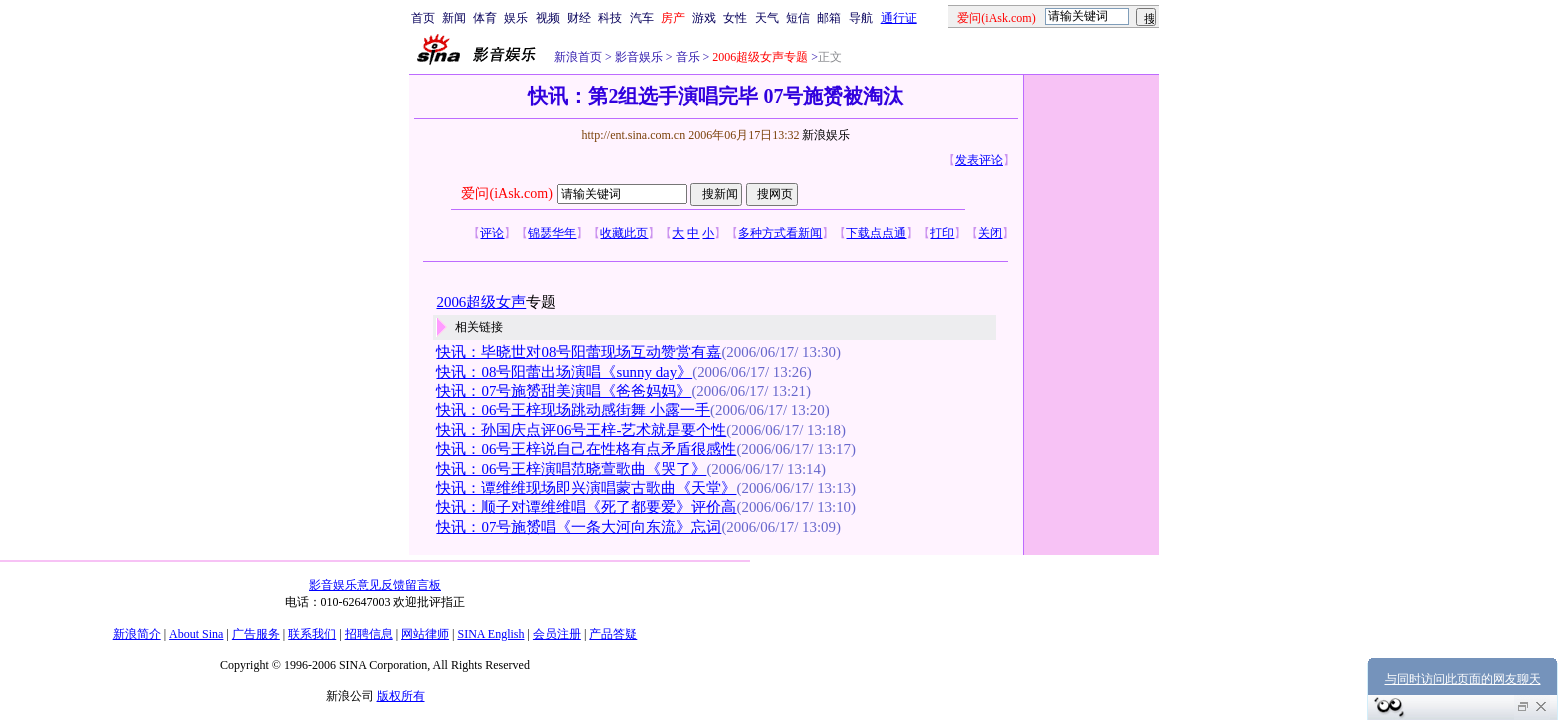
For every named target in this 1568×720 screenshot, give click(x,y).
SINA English (490, 634)
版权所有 (401, 696)
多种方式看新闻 (780, 233)
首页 (423, 18)
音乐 (686, 57)
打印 (942, 233)
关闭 (990, 233)
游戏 (704, 18)
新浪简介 (137, 634)
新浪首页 (578, 57)
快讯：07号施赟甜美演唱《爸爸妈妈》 (563, 391)
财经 (579, 18)
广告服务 (256, 634)
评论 (492, 233)
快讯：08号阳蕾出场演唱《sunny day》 (564, 372)
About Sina (196, 634)
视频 (548, 18)
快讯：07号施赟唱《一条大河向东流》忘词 (578, 527)
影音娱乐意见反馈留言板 (375, 585)
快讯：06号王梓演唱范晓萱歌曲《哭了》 (571, 469)
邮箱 (829, 18)
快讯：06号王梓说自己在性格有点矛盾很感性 (586, 449)
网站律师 (425, 634)
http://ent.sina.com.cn (634, 135)
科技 (610, 18)
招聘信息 (369, 634)
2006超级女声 (481, 302)
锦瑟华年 (552, 233)
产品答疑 (613, 634)
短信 (798, 18)
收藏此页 (624, 233)
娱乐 (516, 18)
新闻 (454, 18)
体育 (485, 18)
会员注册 (557, 634)
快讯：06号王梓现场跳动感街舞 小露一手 (573, 410)
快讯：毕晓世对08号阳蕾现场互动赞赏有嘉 (578, 352)
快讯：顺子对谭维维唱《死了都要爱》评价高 (586, 507)
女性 (735, 18)
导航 (861, 18)
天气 (767, 18)
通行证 (899, 18)
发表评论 (979, 160)
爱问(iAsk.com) (506, 193)
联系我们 (312, 634)
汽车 (642, 18)
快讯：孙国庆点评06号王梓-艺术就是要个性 (581, 430)
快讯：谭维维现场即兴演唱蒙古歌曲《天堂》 (586, 488)
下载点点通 (876, 233)
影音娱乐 (639, 57)
